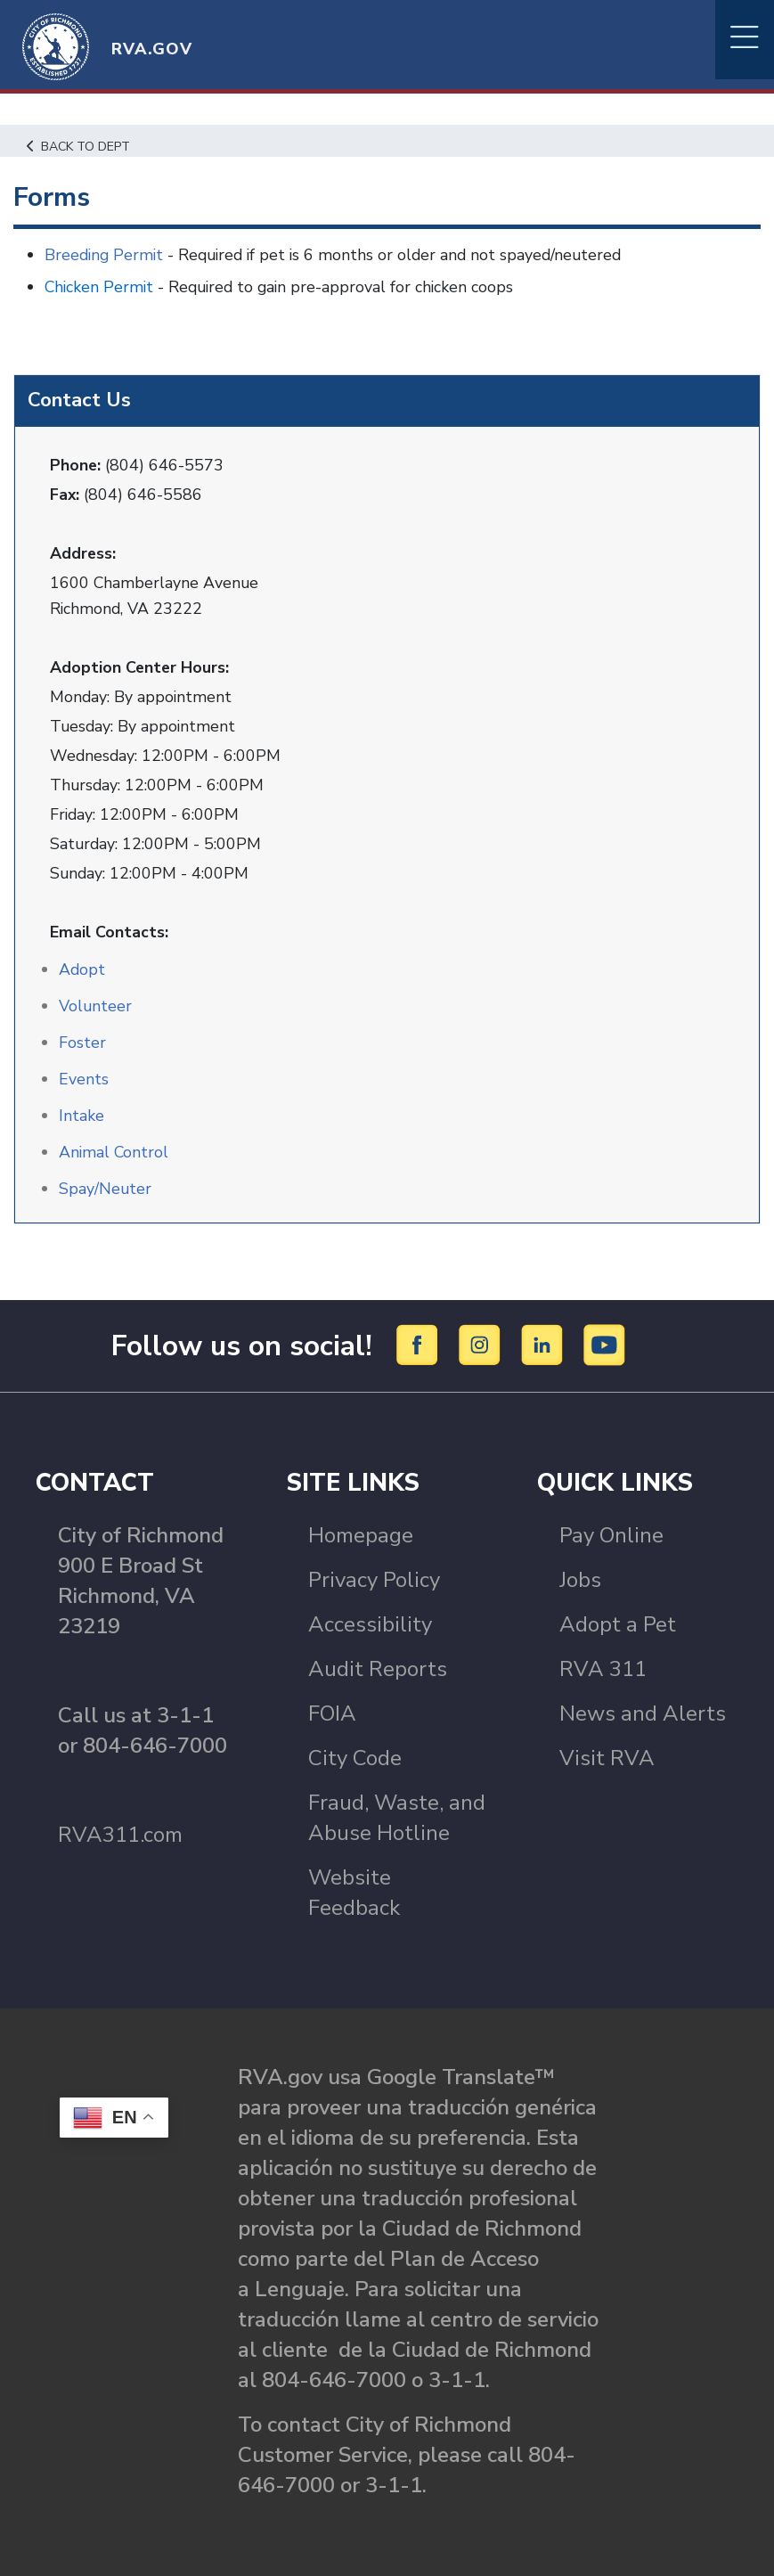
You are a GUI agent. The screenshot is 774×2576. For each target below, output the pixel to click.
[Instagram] (482, 1343)
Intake (81, 1114)
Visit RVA (607, 1757)
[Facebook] (419, 1343)
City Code (355, 1757)
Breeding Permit (106, 255)
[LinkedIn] (544, 1343)
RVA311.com (120, 1834)
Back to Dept (80, 146)
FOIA (332, 1712)
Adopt (82, 968)
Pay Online (611, 1534)
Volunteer (96, 1005)
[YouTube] (605, 1343)
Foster (82, 1041)
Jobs (580, 1579)
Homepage (360, 1534)
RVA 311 (603, 1668)
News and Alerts (642, 1712)
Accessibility (370, 1623)
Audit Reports (377, 1668)
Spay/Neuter (105, 1187)
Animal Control (114, 1151)
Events (84, 1078)
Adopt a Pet (617, 1623)
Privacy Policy (374, 1579)
